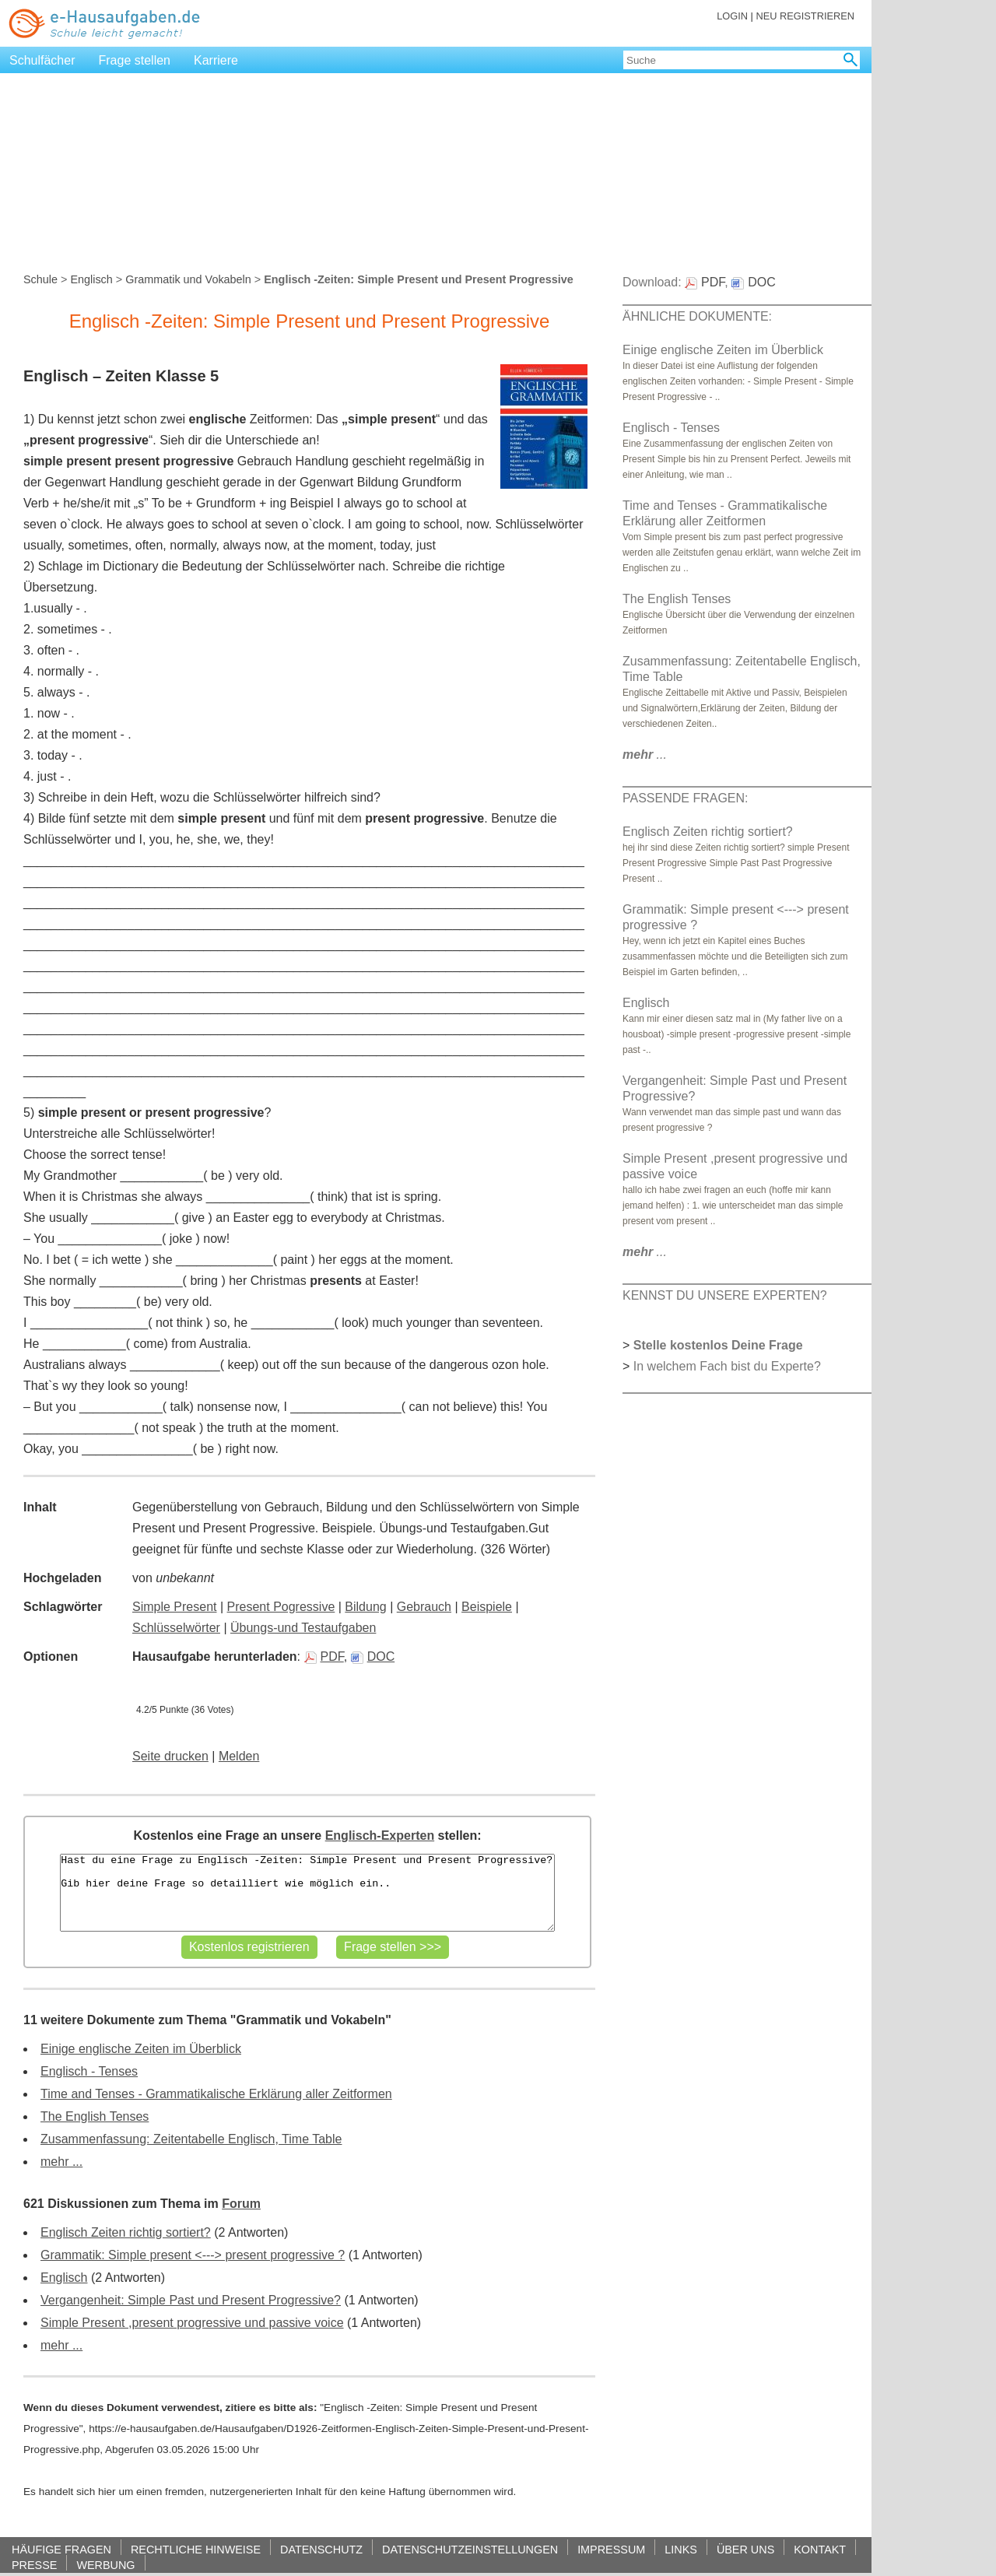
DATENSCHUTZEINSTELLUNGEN (470, 2549)
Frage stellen (135, 60)
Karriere (216, 60)
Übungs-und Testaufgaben (303, 1627)
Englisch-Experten (379, 1835)
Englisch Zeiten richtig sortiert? (125, 2232)
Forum (241, 2203)
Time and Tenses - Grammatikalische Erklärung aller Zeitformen (216, 2093)
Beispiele (486, 1606)
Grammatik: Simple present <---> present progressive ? (192, 2255)
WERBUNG (105, 2565)
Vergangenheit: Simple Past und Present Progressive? (190, 2300)
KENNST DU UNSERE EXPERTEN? (724, 1295)
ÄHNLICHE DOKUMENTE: (697, 316)
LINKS (681, 2549)
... (644, 754)
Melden (239, 1756)
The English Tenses (94, 2116)
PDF (324, 1656)
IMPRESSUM (611, 2549)
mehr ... (61, 2161)
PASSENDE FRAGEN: (685, 798)
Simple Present (174, 1606)
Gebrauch (424, 1606)
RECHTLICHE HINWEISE (196, 2549)
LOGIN (732, 16)
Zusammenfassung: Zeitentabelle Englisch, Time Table (191, 2139)
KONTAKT (820, 2549)
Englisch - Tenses (89, 2071)
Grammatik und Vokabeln (188, 279)
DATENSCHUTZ (321, 2549)
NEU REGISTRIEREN (805, 16)
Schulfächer (42, 60)
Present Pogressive (281, 1606)
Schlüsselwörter (176, 1627)
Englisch (91, 279)
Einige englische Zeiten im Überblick (140, 2048)
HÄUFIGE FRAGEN (61, 2549)
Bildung (365, 1606)
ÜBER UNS (745, 2549)
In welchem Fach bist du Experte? (727, 1366)
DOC (373, 1656)
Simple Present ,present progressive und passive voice (192, 2322)
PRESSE (34, 2565)
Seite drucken (170, 1756)
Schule (40, 279)
